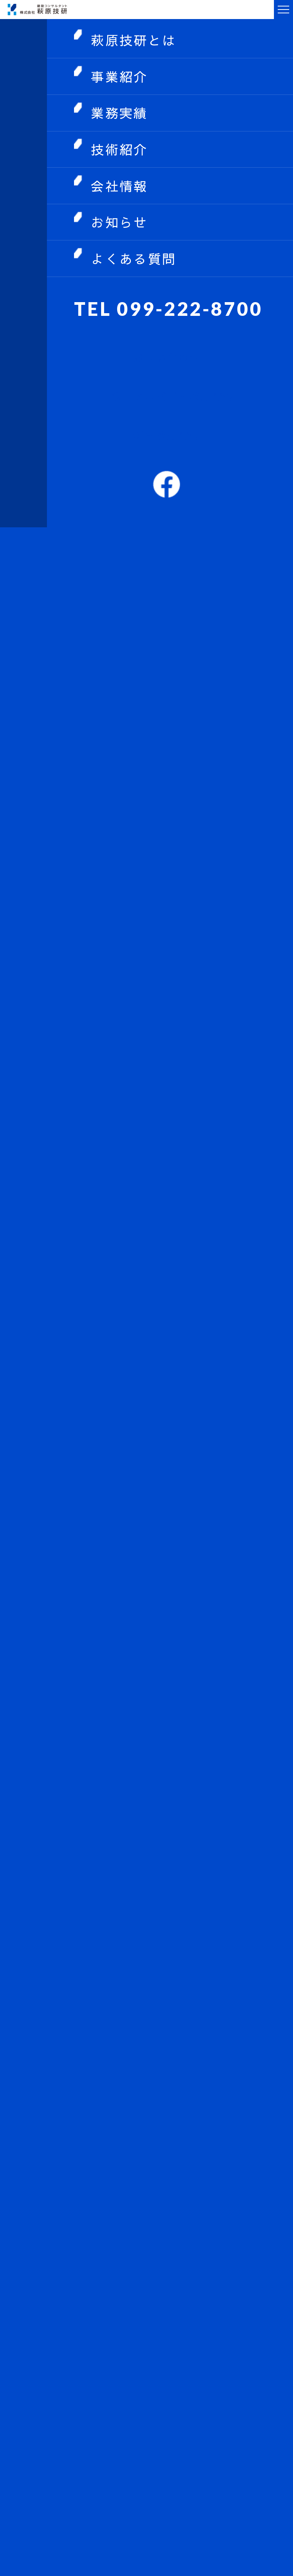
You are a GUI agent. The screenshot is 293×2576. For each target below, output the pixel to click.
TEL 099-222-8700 (168, 308)
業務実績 (119, 113)
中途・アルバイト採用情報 (166, 396)
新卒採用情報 (166, 435)
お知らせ (119, 222)
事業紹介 (119, 76)
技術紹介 (119, 149)
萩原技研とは (133, 40)
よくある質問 (133, 258)
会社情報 (119, 186)
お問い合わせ (166, 357)
